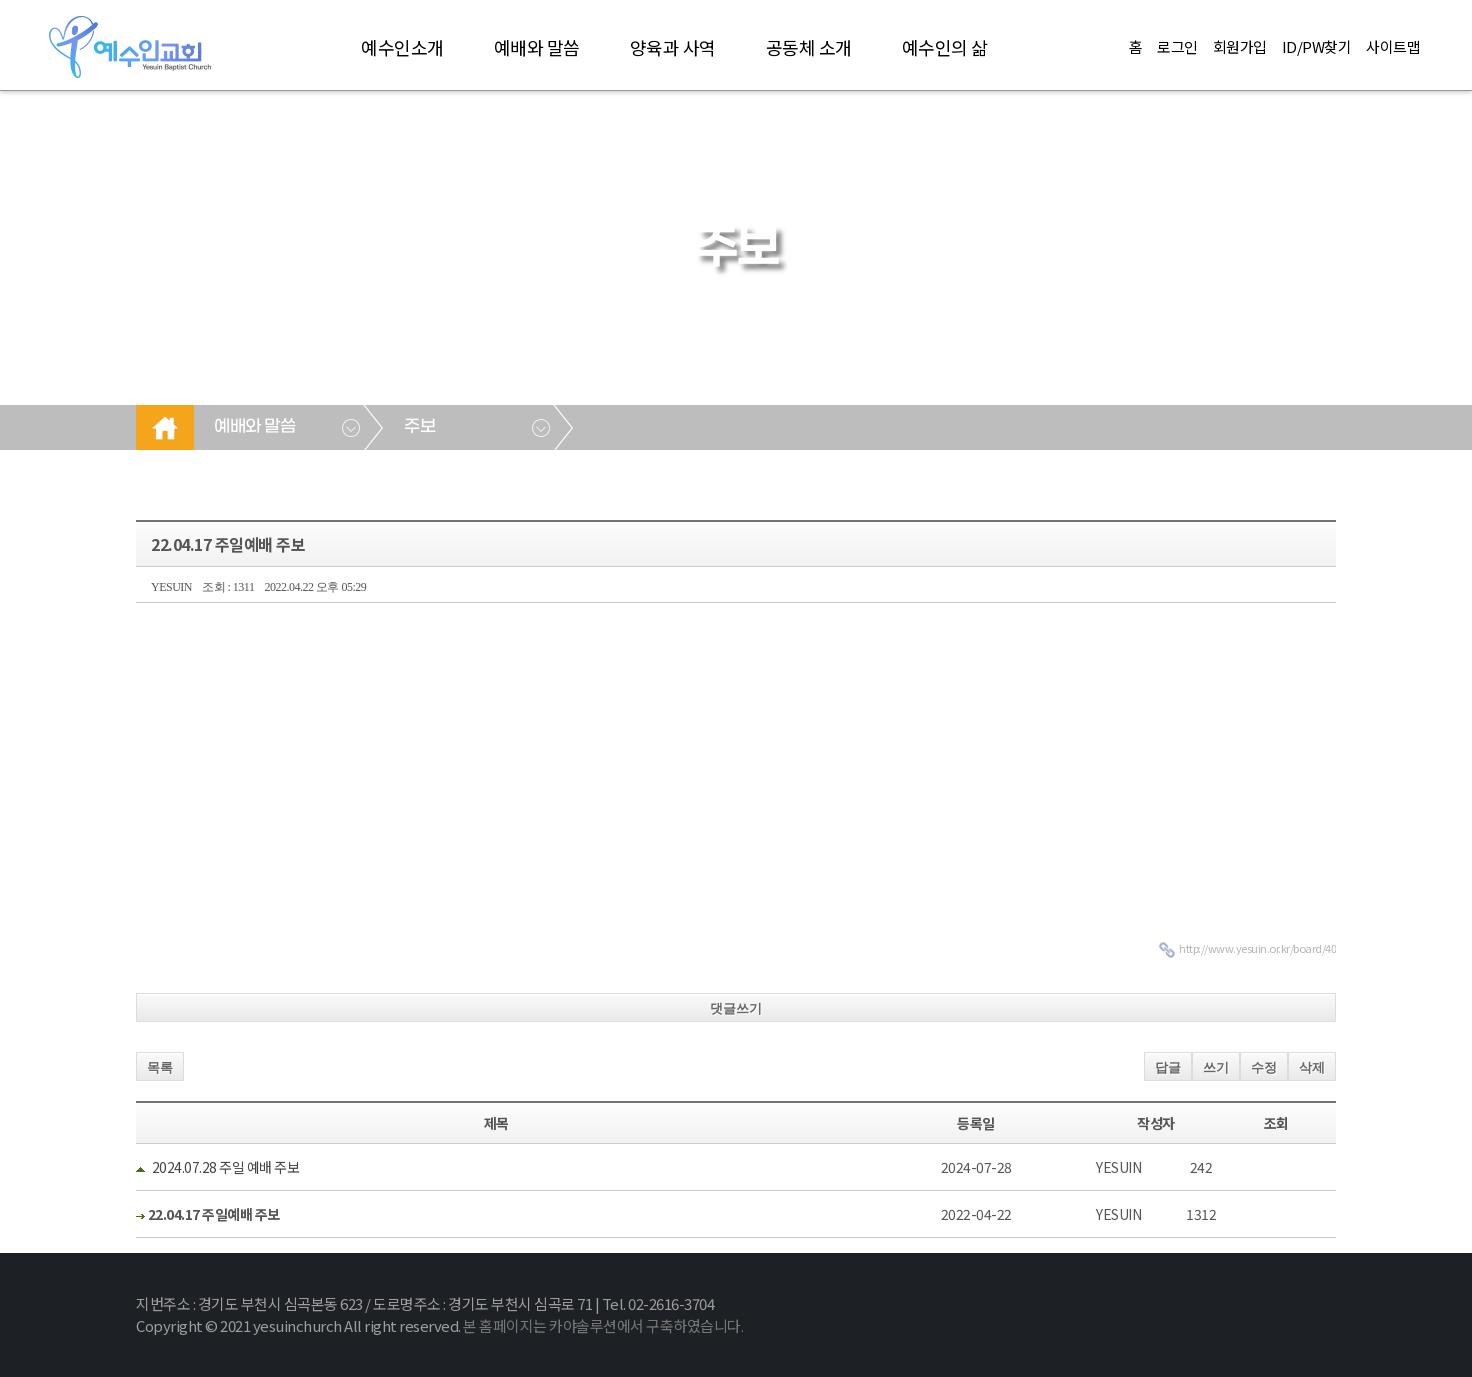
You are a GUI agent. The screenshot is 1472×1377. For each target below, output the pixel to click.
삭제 (1312, 1067)
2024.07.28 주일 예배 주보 (226, 1167)
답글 (1168, 1067)
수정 (1264, 1067)
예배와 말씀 (537, 47)
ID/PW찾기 (1317, 47)
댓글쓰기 (736, 1008)
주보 (419, 427)
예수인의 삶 (945, 47)
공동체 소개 (809, 47)
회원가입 (1240, 47)
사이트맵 (1393, 47)
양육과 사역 (673, 47)
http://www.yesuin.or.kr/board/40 (1257, 948)
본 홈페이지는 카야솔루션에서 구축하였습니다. (603, 1325)
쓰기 (1216, 1067)
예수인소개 (402, 47)
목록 (160, 1067)
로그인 (1177, 47)
